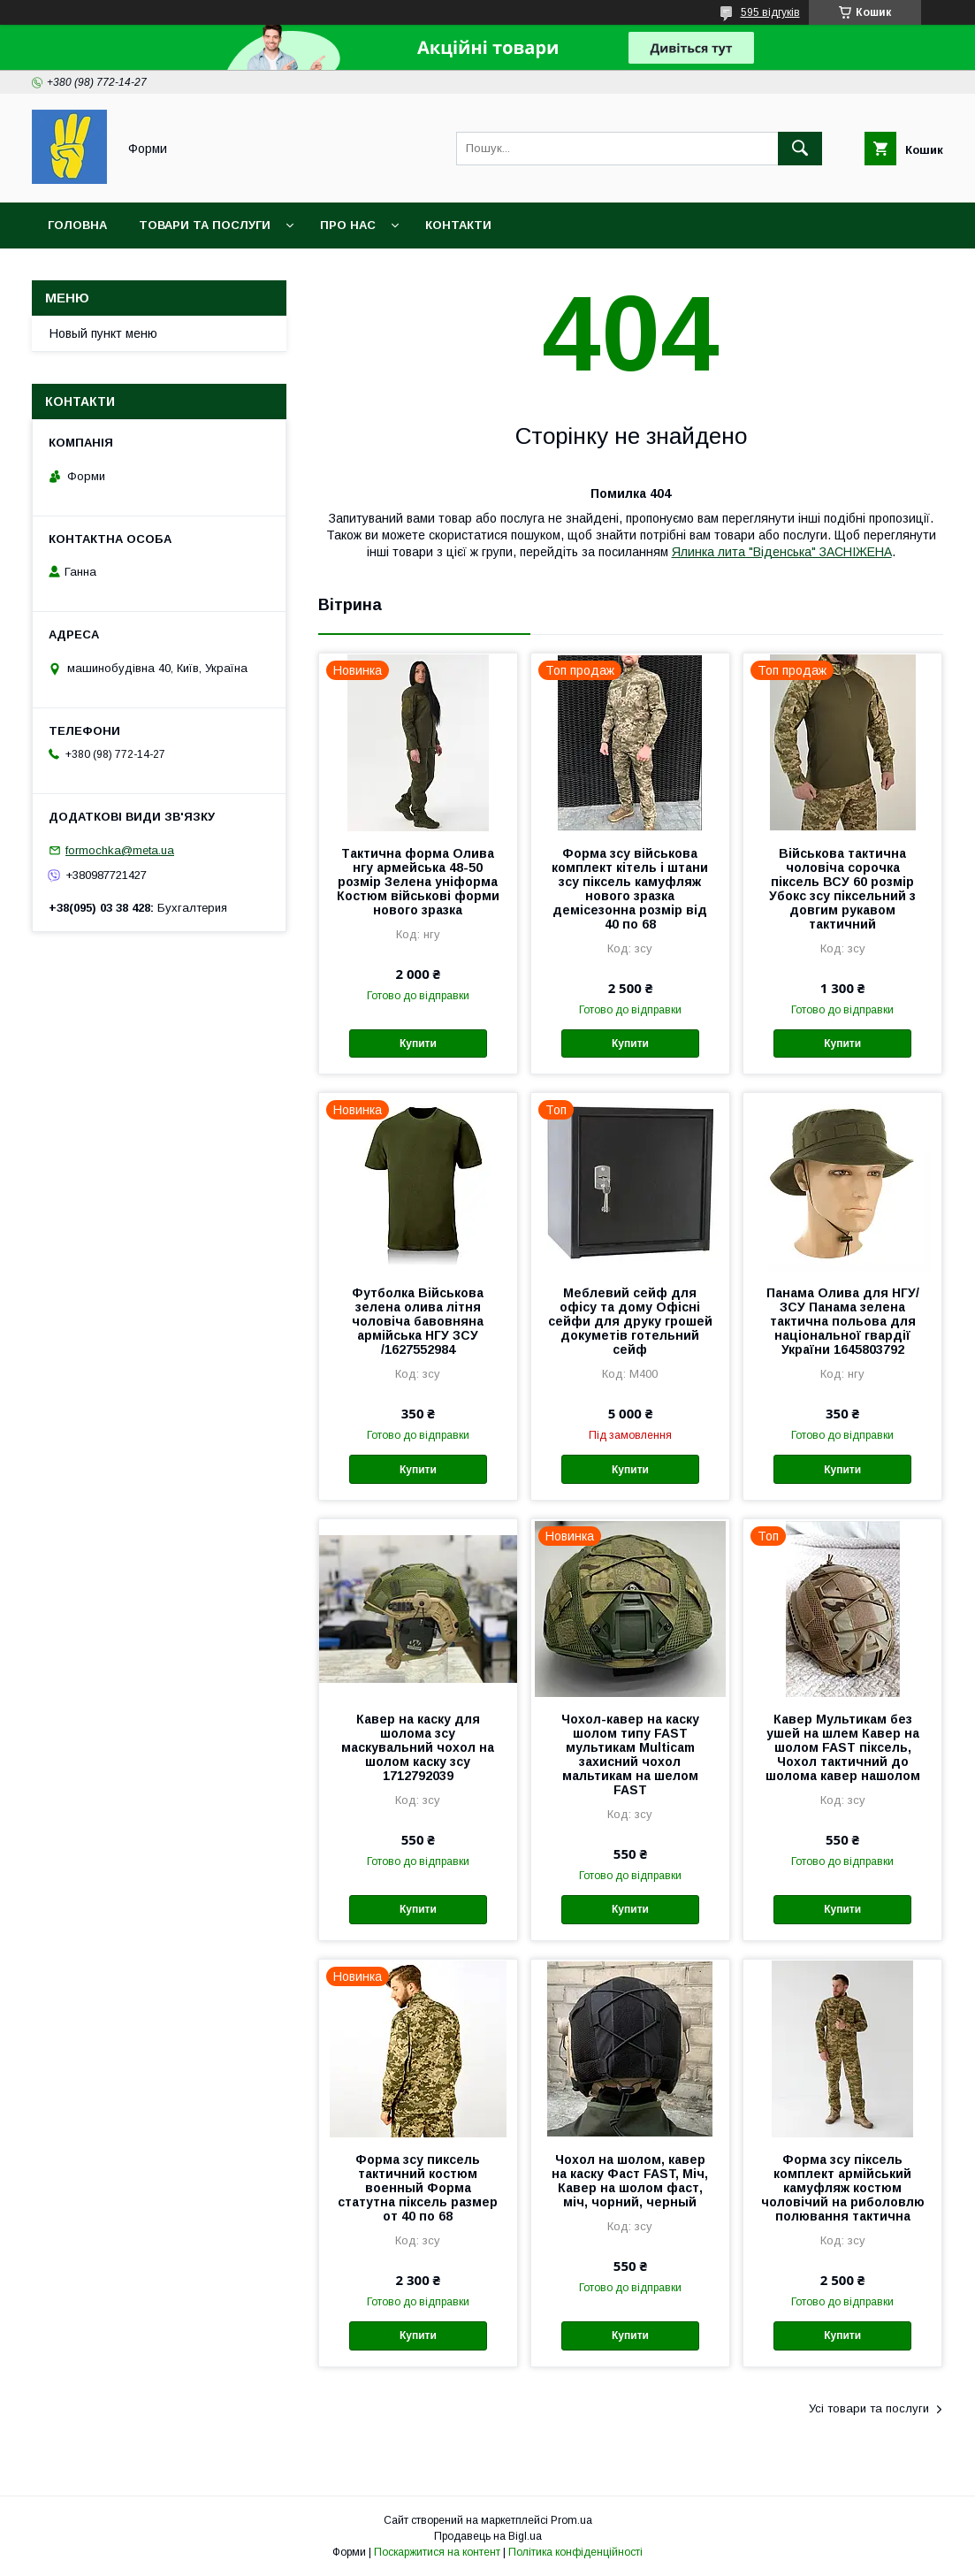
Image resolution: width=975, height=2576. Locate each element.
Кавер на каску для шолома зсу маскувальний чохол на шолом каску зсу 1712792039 (417, 1747)
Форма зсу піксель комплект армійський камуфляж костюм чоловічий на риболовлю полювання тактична (843, 2187)
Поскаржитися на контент (437, 2552)
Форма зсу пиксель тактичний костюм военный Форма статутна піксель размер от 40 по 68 (418, 2187)
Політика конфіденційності (575, 2552)
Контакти (458, 225)
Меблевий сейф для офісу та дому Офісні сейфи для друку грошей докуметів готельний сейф (630, 1321)
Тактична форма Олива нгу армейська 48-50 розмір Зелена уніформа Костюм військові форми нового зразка (418, 881)
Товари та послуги (204, 225)
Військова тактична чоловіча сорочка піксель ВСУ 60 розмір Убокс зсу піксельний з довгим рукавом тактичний (842, 888)
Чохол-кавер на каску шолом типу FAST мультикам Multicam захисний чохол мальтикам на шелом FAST (630, 1754)
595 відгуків (770, 12)
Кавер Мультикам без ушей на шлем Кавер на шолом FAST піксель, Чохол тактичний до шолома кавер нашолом (843, 1747)
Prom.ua (571, 2520)
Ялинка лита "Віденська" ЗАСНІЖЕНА (782, 552)
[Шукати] (800, 148)
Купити (418, 1043)
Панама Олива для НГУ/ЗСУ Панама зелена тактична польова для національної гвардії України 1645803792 (842, 1321)
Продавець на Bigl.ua (488, 2536)
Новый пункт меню (103, 333)
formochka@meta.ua (119, 850)
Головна (77, 225)
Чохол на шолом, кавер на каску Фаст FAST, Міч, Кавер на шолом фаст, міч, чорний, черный (630, 2180)
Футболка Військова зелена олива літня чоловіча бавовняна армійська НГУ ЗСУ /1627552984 (418, 1321)
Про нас (348, 225)
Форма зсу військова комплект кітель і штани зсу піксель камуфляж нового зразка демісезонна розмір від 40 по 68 (630, 888)
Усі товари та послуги (869, 2408)
